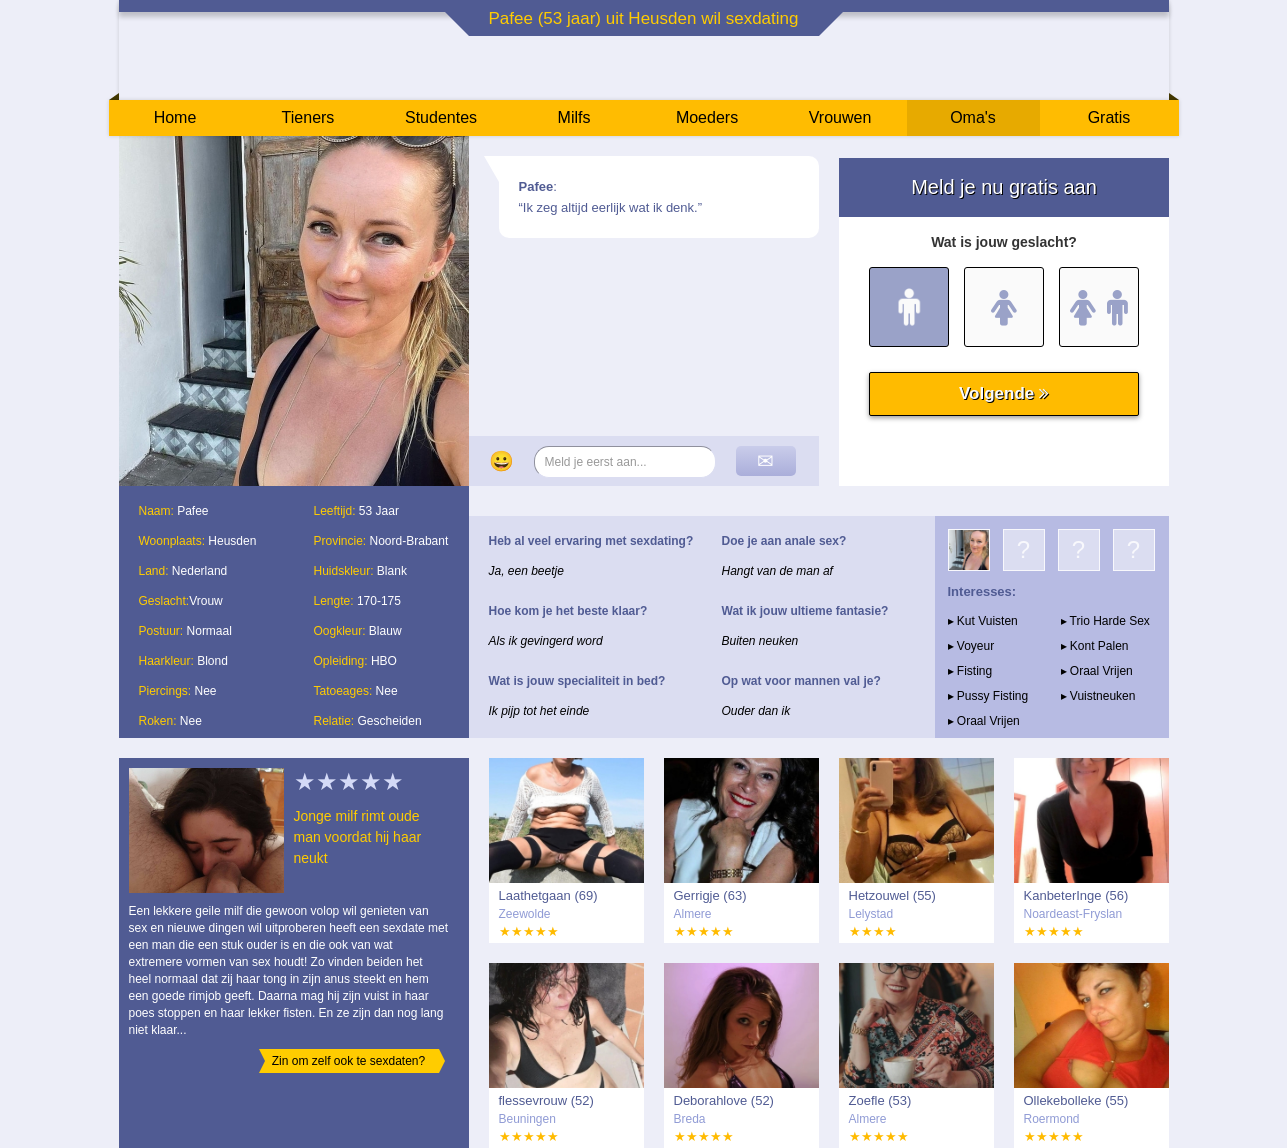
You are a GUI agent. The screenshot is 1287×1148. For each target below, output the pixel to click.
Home (175, 117)
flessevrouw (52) (546, 1100)
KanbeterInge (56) (1076, 895)
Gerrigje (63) (710, 895)
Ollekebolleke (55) (1076, 1100)
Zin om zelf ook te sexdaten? (348, 1061)
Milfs (574, 117)
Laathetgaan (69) (548, 895)
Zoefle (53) (880, 1100)
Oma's (973, 117)
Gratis (1109, 117)
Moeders (707, 117)
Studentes (441, 117)
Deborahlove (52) (724, 1100)
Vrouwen (840, 117)
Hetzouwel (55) (892, 895)
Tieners (308, 117)
